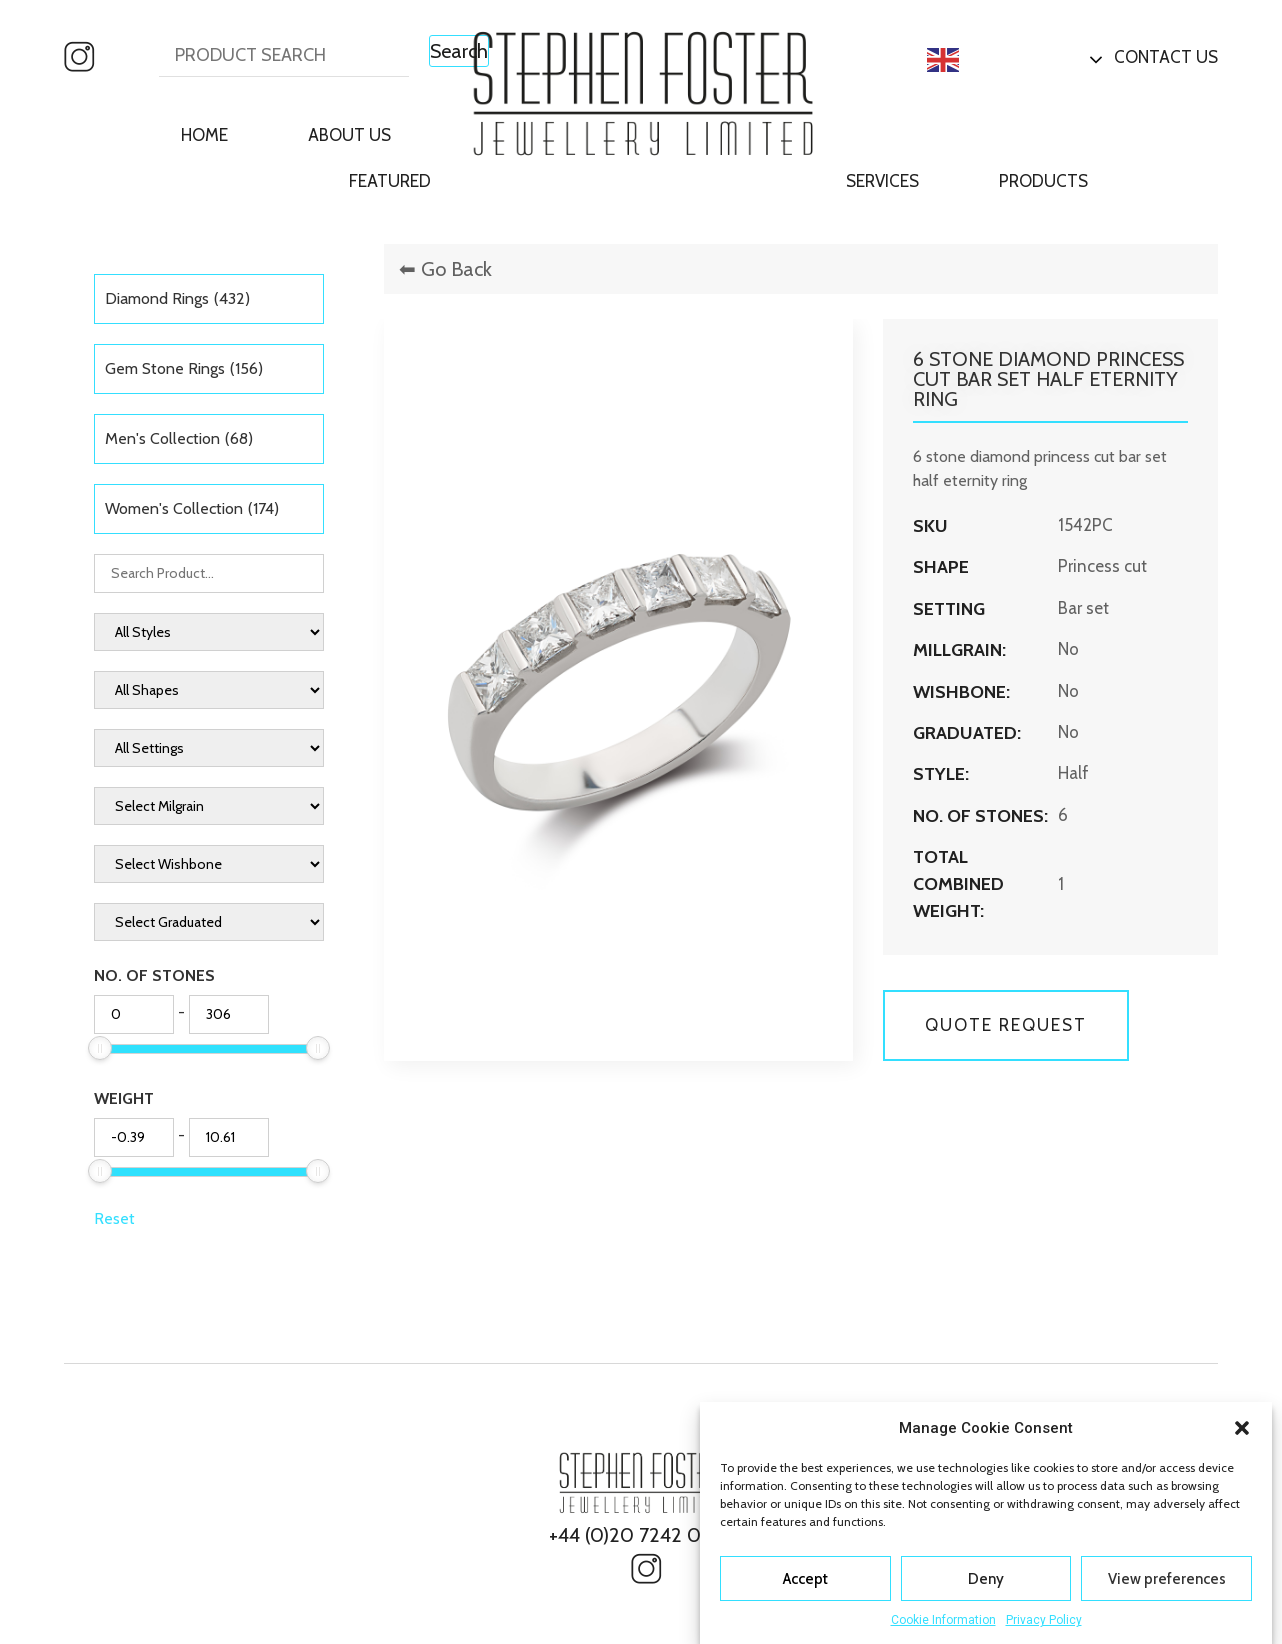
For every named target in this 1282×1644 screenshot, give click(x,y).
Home (204, 135)
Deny (986, 1579)
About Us (349, 135)
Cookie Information (943, 1620)
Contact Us (1166, 57)
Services (882, 181)
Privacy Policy (1044, 1620)
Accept (805, 1579)
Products (1043, 181)
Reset (114, 1218)
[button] (1242, 1428)
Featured (390, 181)
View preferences (1167, 1579)
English (976, 60)
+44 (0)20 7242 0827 (641, 1535)
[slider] (100, 1048)
